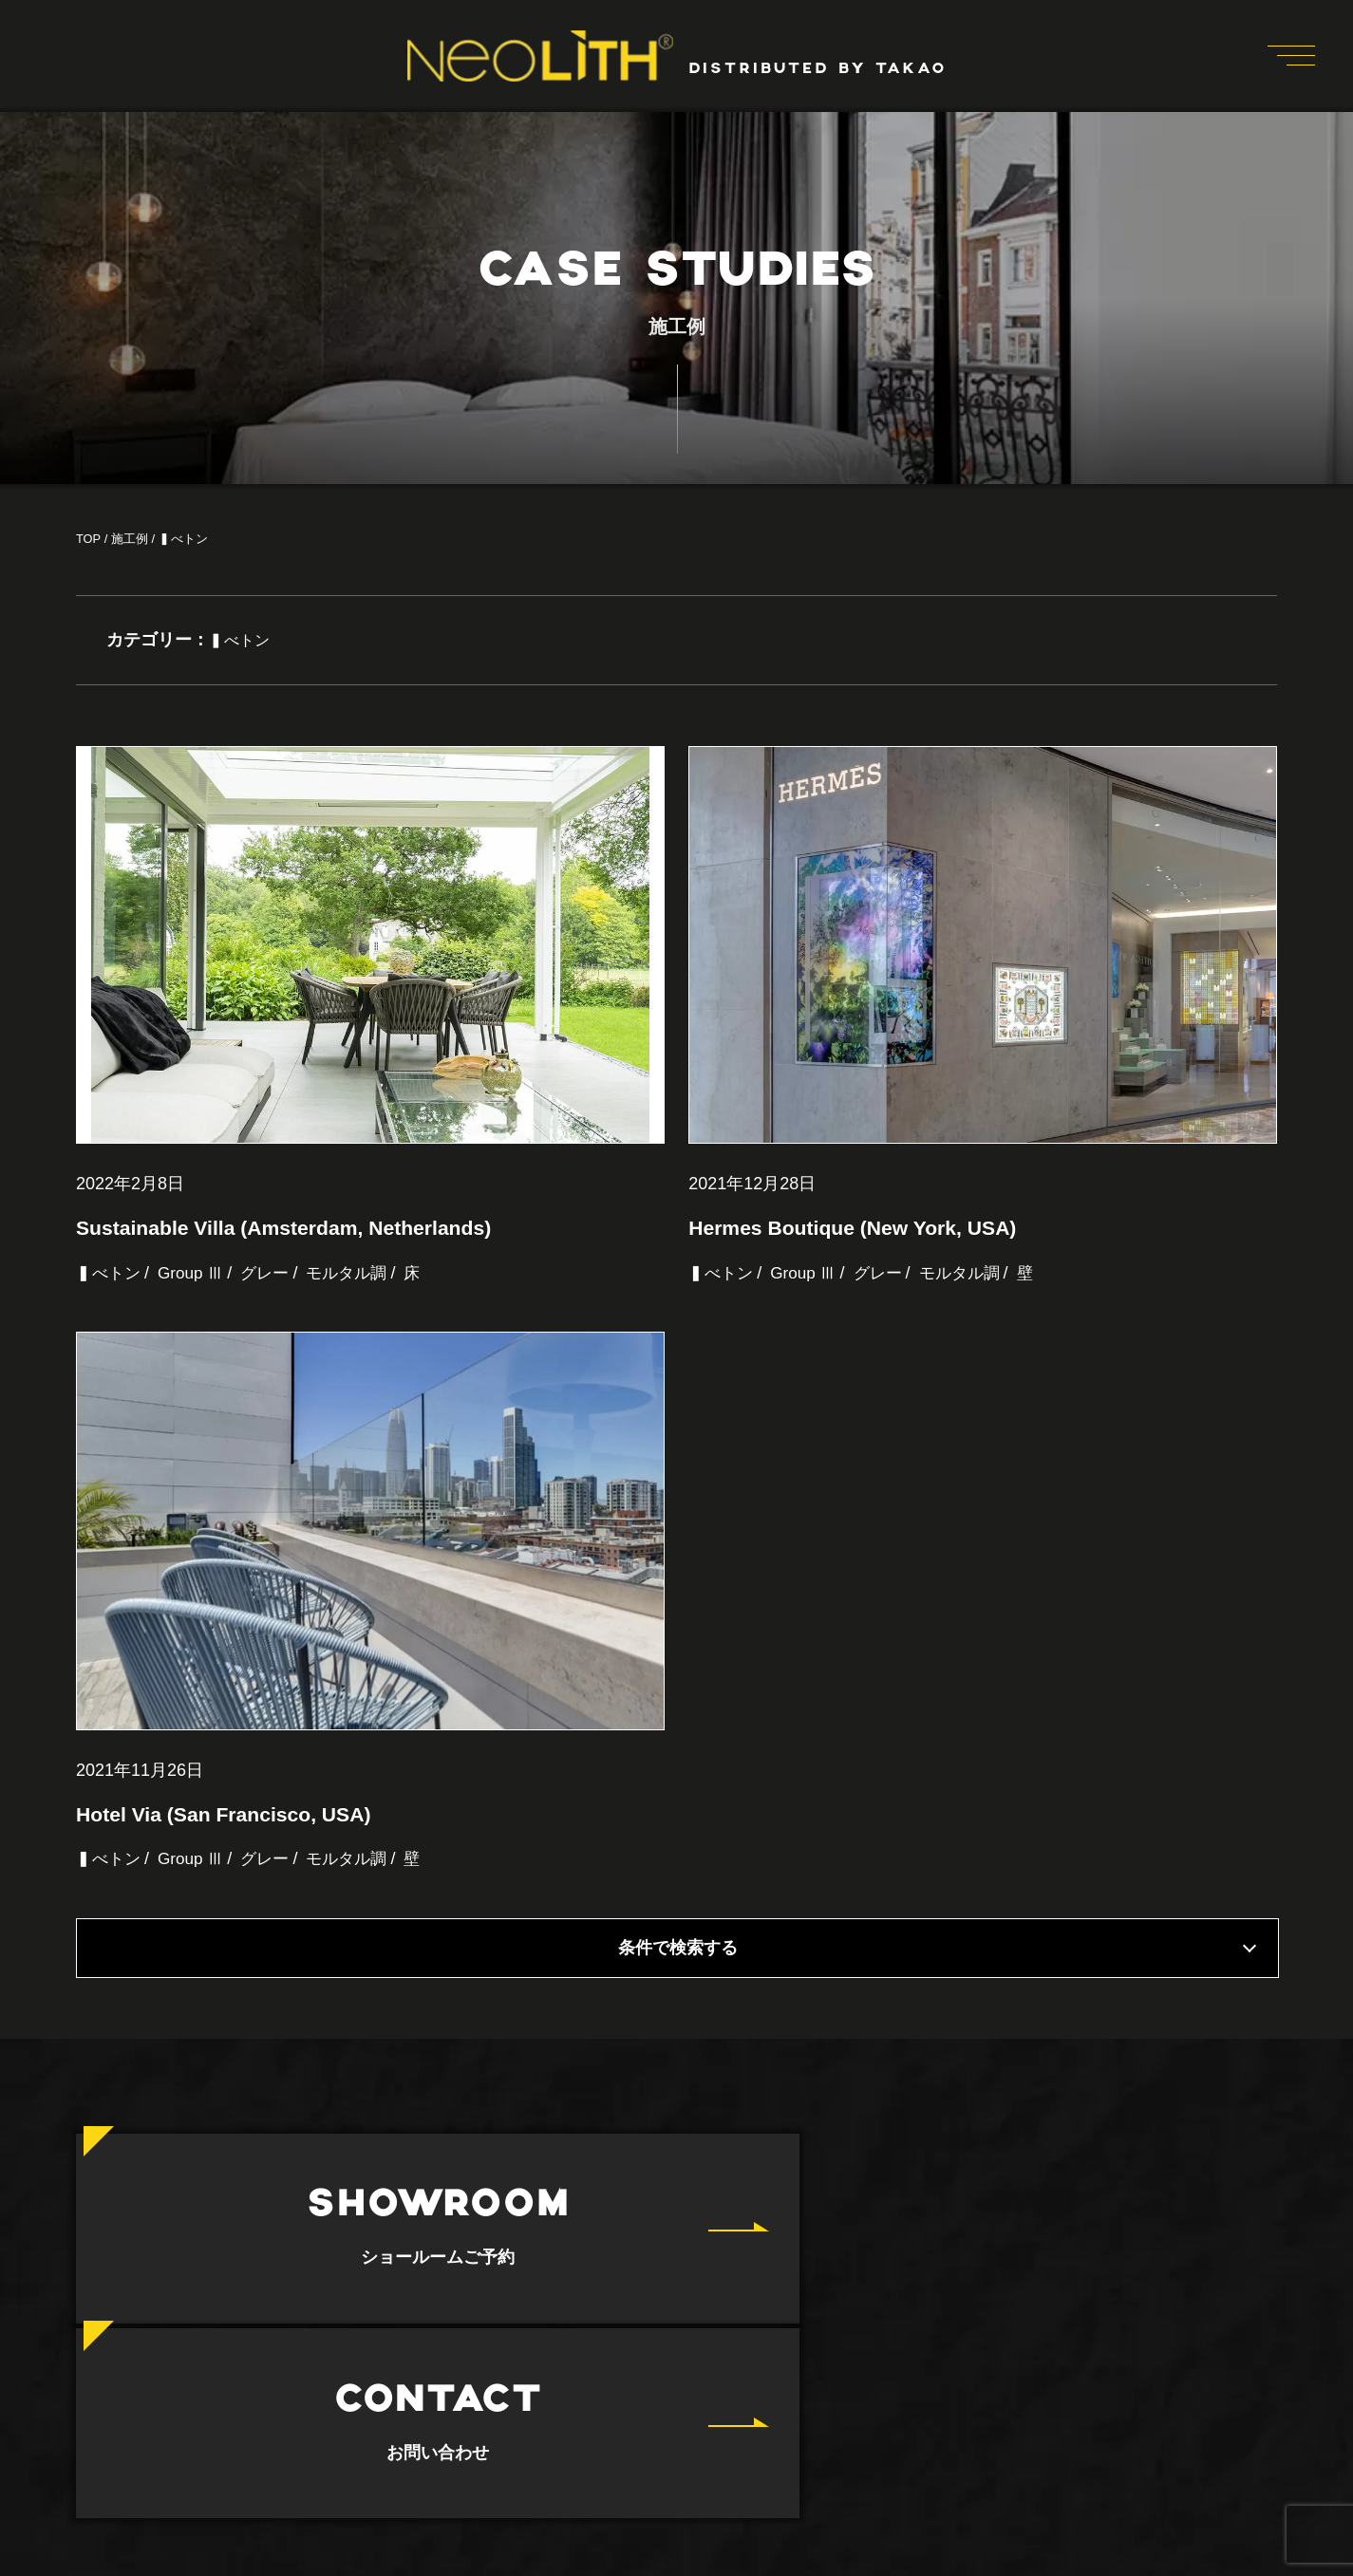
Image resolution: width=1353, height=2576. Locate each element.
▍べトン (110, 1326)
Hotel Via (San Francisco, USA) (230, 1921)
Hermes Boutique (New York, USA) (859, 1281)
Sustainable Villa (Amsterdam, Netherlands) (292, 1281)
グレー (273, 1326)
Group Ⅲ (196, 1326)
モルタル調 (359, 1326)
